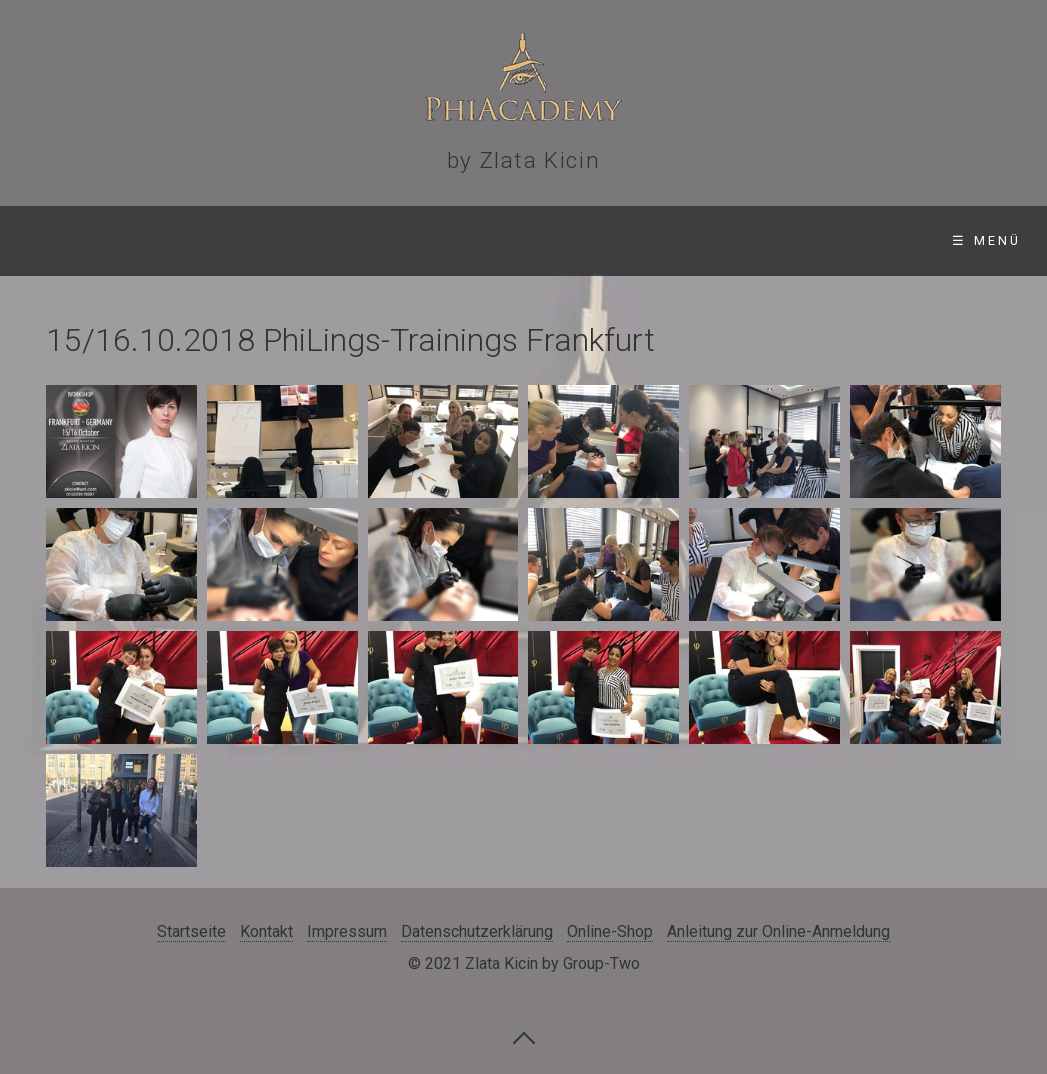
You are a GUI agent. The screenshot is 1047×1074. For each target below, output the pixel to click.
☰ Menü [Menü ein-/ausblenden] (986, 240)
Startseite (191, 931)
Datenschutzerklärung (477, 931)
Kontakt (266, 931)
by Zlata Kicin (523, 160)
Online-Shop (610, 931)
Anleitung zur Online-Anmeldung (778, 931)
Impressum (347, 931)
